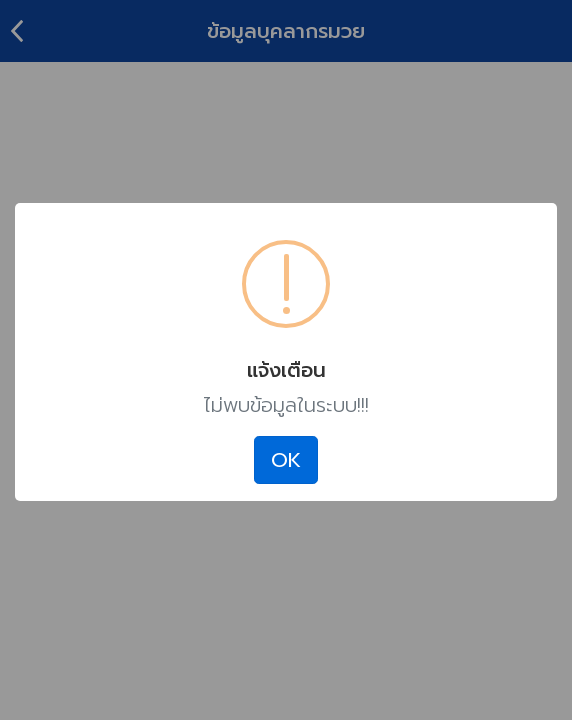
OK (286, 460)
